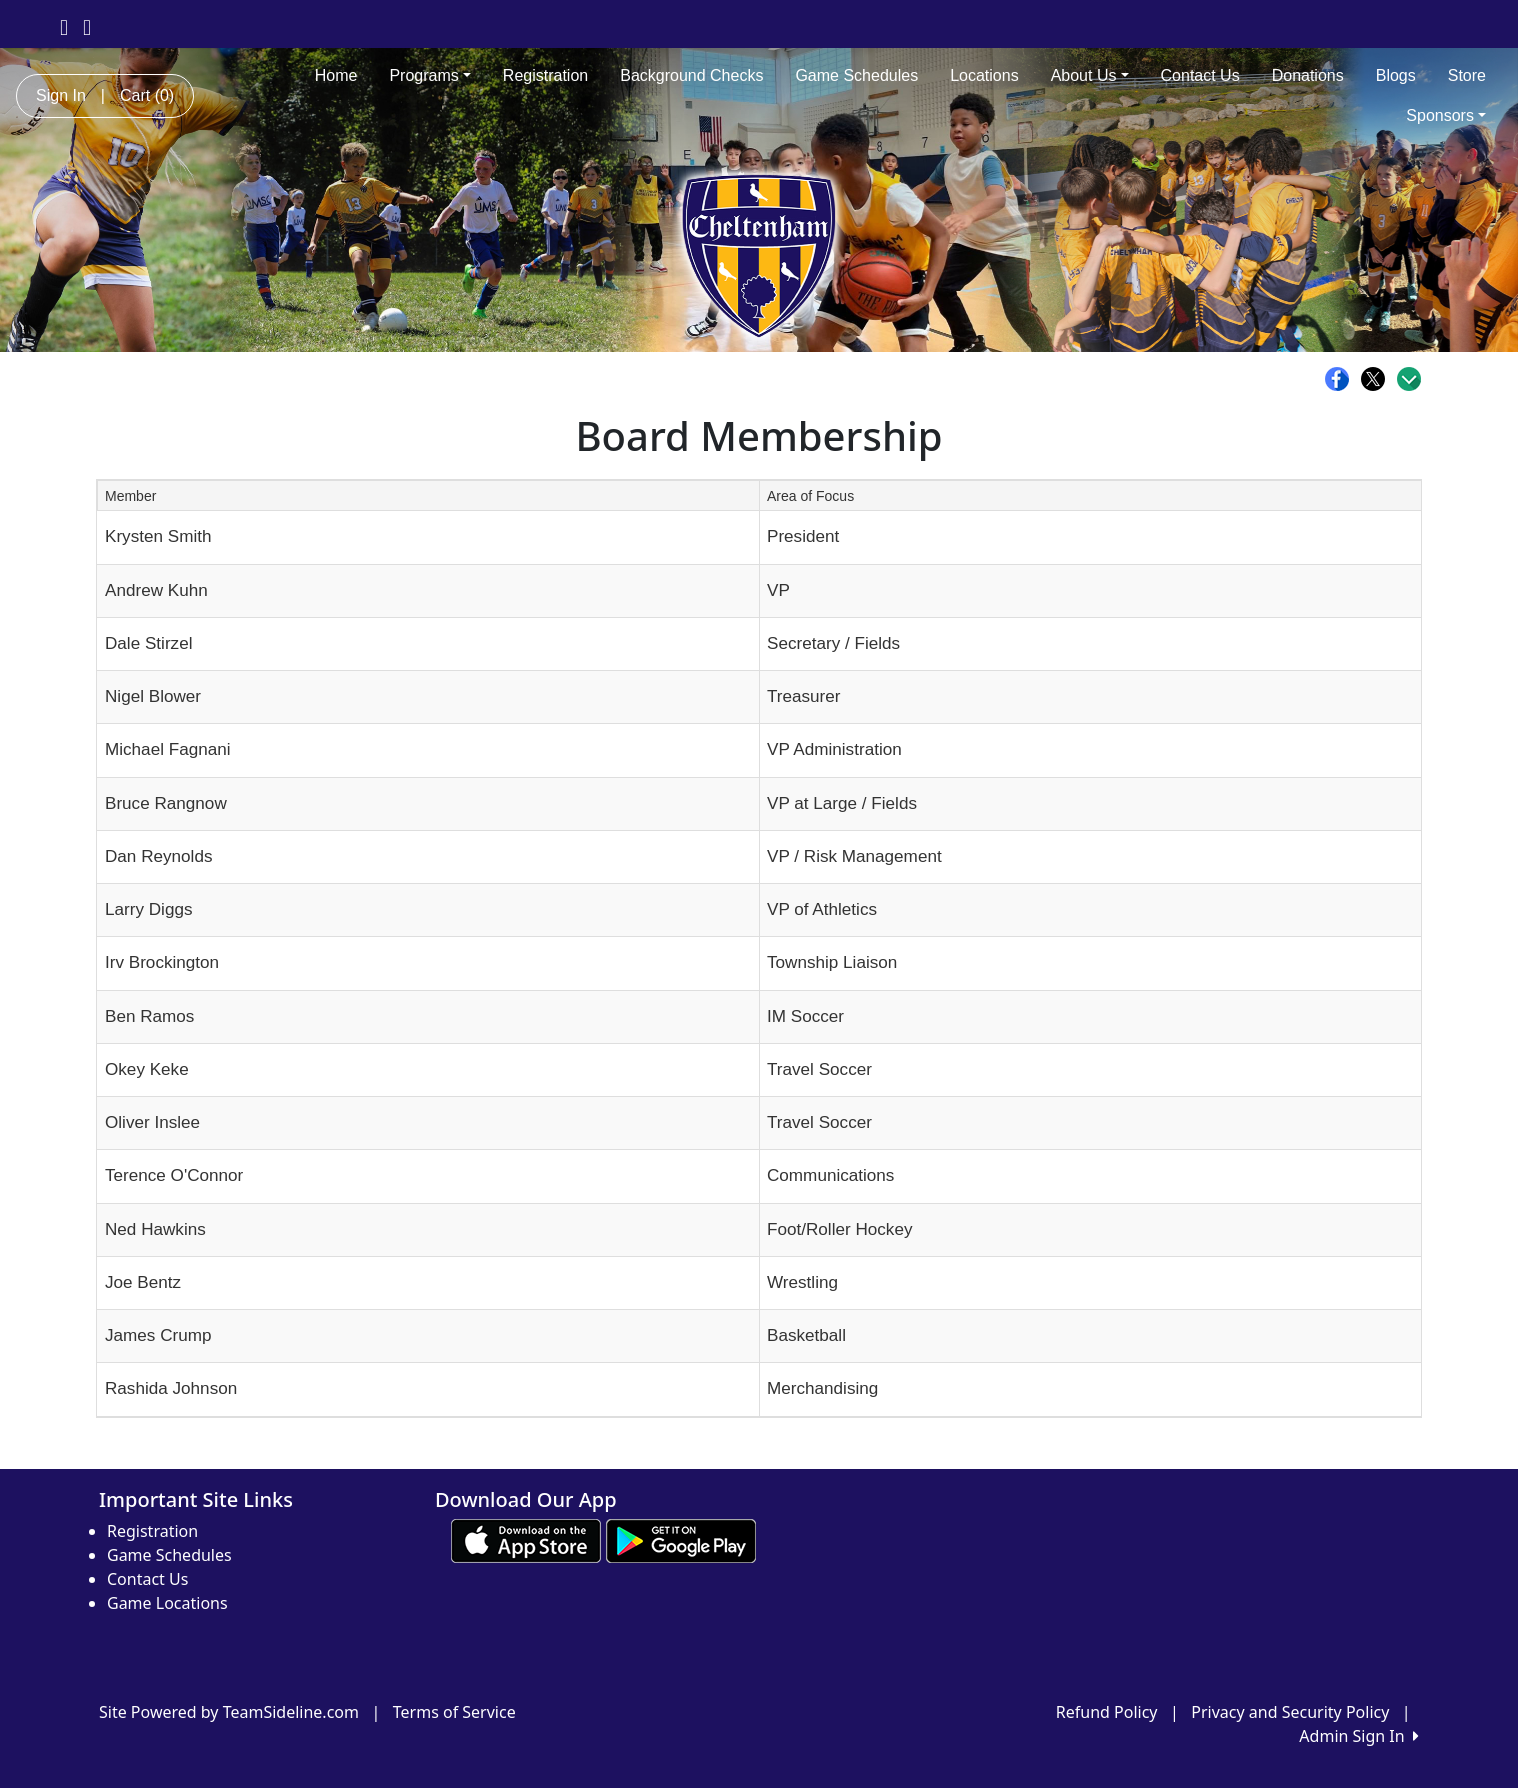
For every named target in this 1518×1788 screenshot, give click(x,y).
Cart (147, 95)
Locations (984, 75)
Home (336, 75)
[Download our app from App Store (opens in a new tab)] (526, 1540)
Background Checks (691, 75)
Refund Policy (1107, 1712)
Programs (429, 75)
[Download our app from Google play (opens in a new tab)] (681, 1540)
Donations (1308, 75)
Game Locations (167, 1603)
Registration (545, 75)
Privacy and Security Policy (1290, 1712)
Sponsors (1446, 115)
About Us (1090, 75)
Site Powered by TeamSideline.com (229, 1712)
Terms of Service (454, 1712)
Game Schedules (856, 75)
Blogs (1396, 75)
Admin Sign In (1359, 1736)
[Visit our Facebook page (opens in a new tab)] (64, 26)
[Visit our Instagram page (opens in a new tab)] (87, 26)
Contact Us (1200, 75)
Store (1467, 75)
